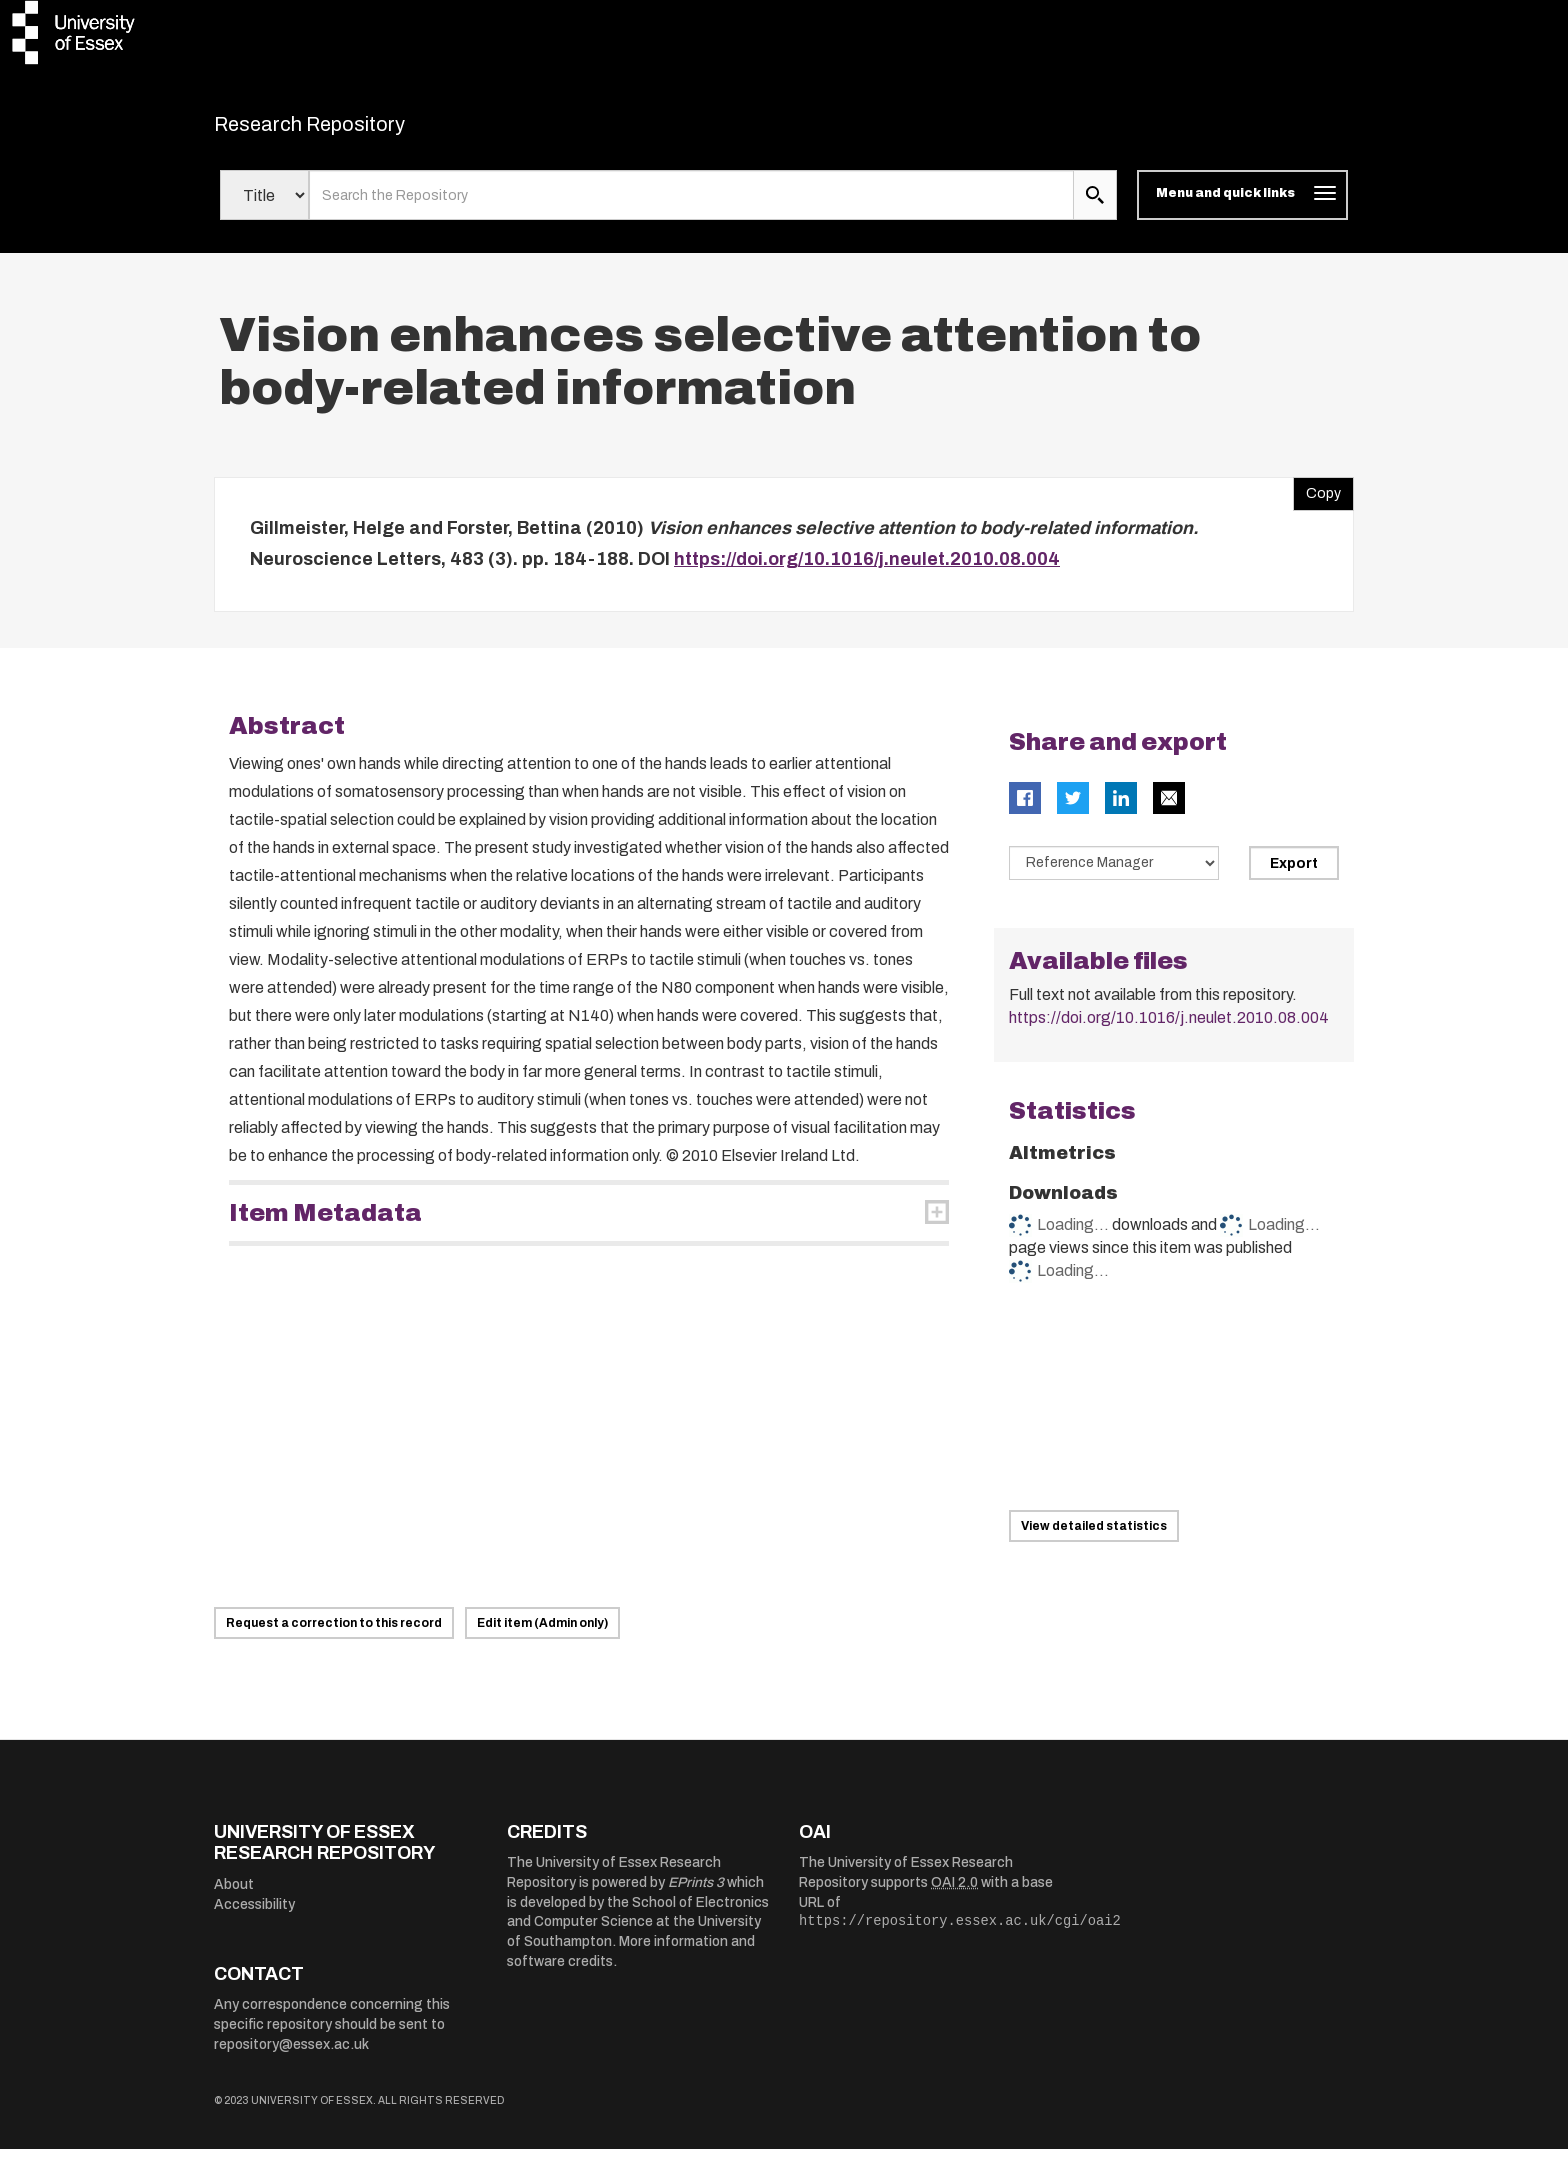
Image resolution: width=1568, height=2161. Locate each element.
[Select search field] (264, 208)
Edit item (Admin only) (542, 1635)
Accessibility (254, 1916)
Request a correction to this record (334, 1635)
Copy (1317, 501)
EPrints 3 (696, 1894)
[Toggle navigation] (1242, 208)
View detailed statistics (1094, 1538)
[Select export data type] (1114, 875)
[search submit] (1095, 208)
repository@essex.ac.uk (291, 2056)
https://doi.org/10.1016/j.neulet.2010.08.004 (867, 572)
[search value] (691, 208)
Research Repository (354, 130)
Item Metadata (325, 1225)
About (234, 1896)
